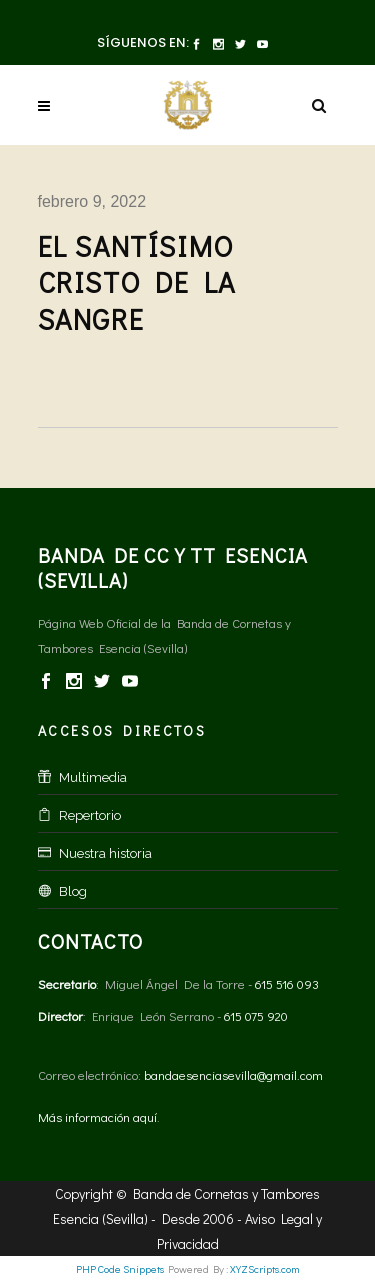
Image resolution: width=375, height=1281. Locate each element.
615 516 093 (287, 983)
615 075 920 (256, 1015)
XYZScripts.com (265, 1268)
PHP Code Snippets (120, 1268)
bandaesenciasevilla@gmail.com (233, 1074)
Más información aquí (97, 1116)
